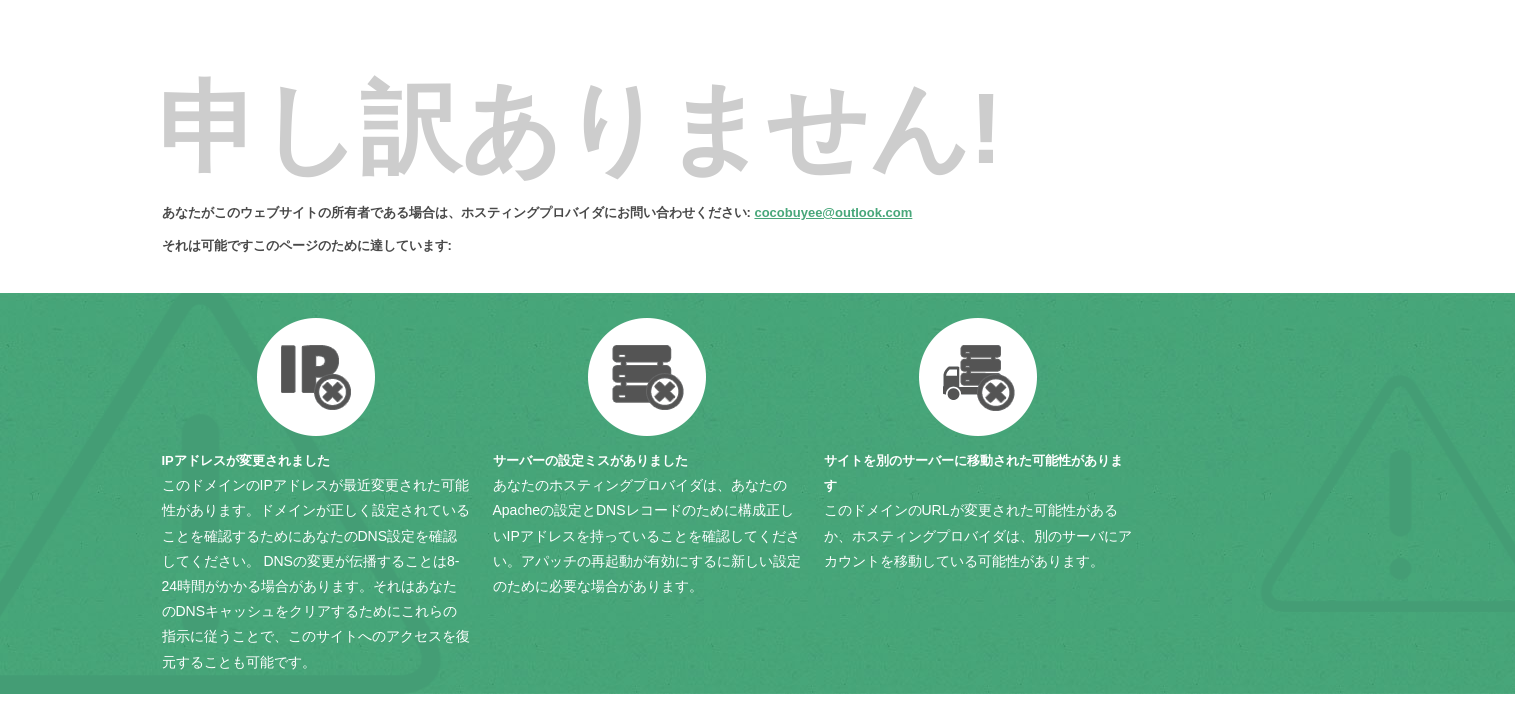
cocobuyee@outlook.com (833, 212)
